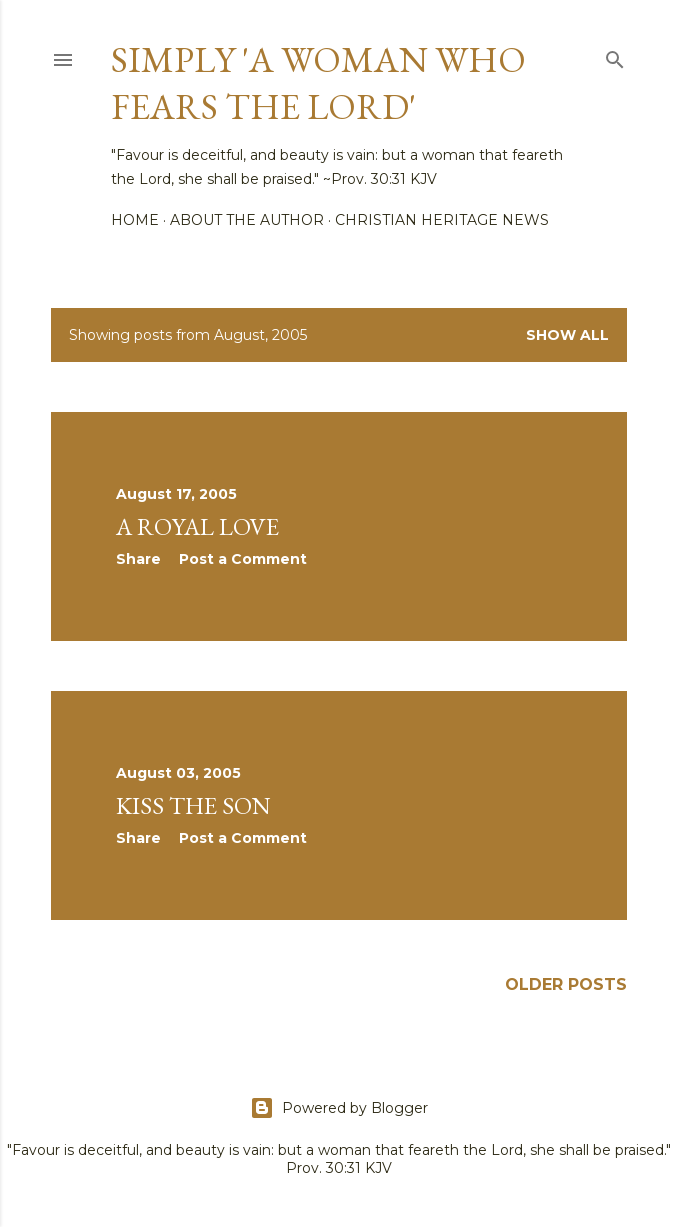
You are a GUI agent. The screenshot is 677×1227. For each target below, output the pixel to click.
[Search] (615, 56)
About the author (247, 220)
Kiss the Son (193, 805)
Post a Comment (243, 559)
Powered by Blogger (339, 1108)
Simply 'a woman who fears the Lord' (318, 83)
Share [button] (138, 559)
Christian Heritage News (442, 220)
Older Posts (566, 984)
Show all (567, 335)
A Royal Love (197, 526)
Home (135, 220)
